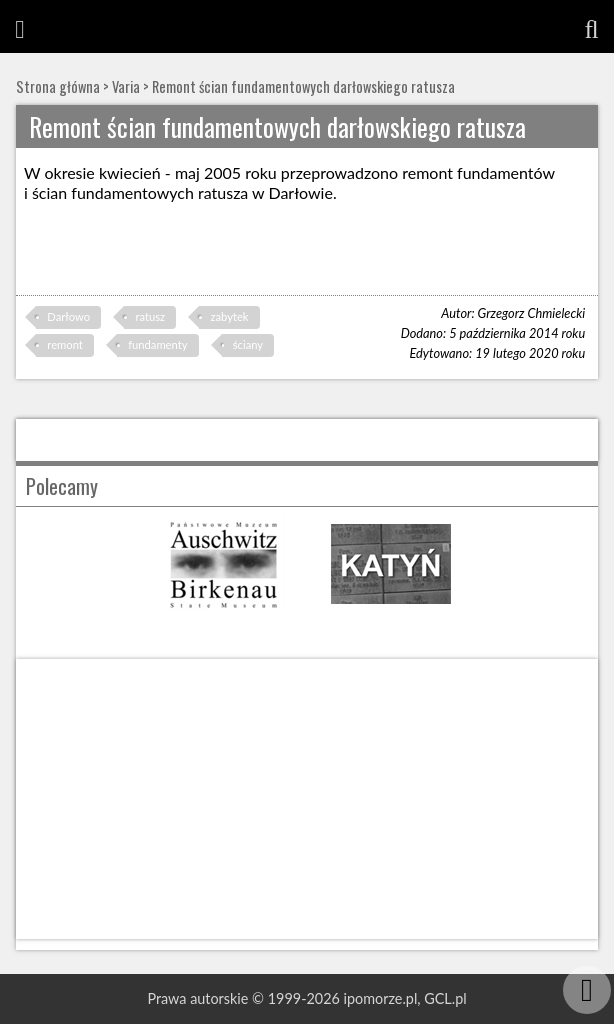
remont (64, 344)
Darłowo (68, 316)
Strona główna (58, 86)
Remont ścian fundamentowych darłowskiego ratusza (303, 86)
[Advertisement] (307, 799)
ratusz (150, 316)
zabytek (229, 316)
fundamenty (157, 344)
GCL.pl (445, 998)
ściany (248, 344)
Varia (126, 86)
